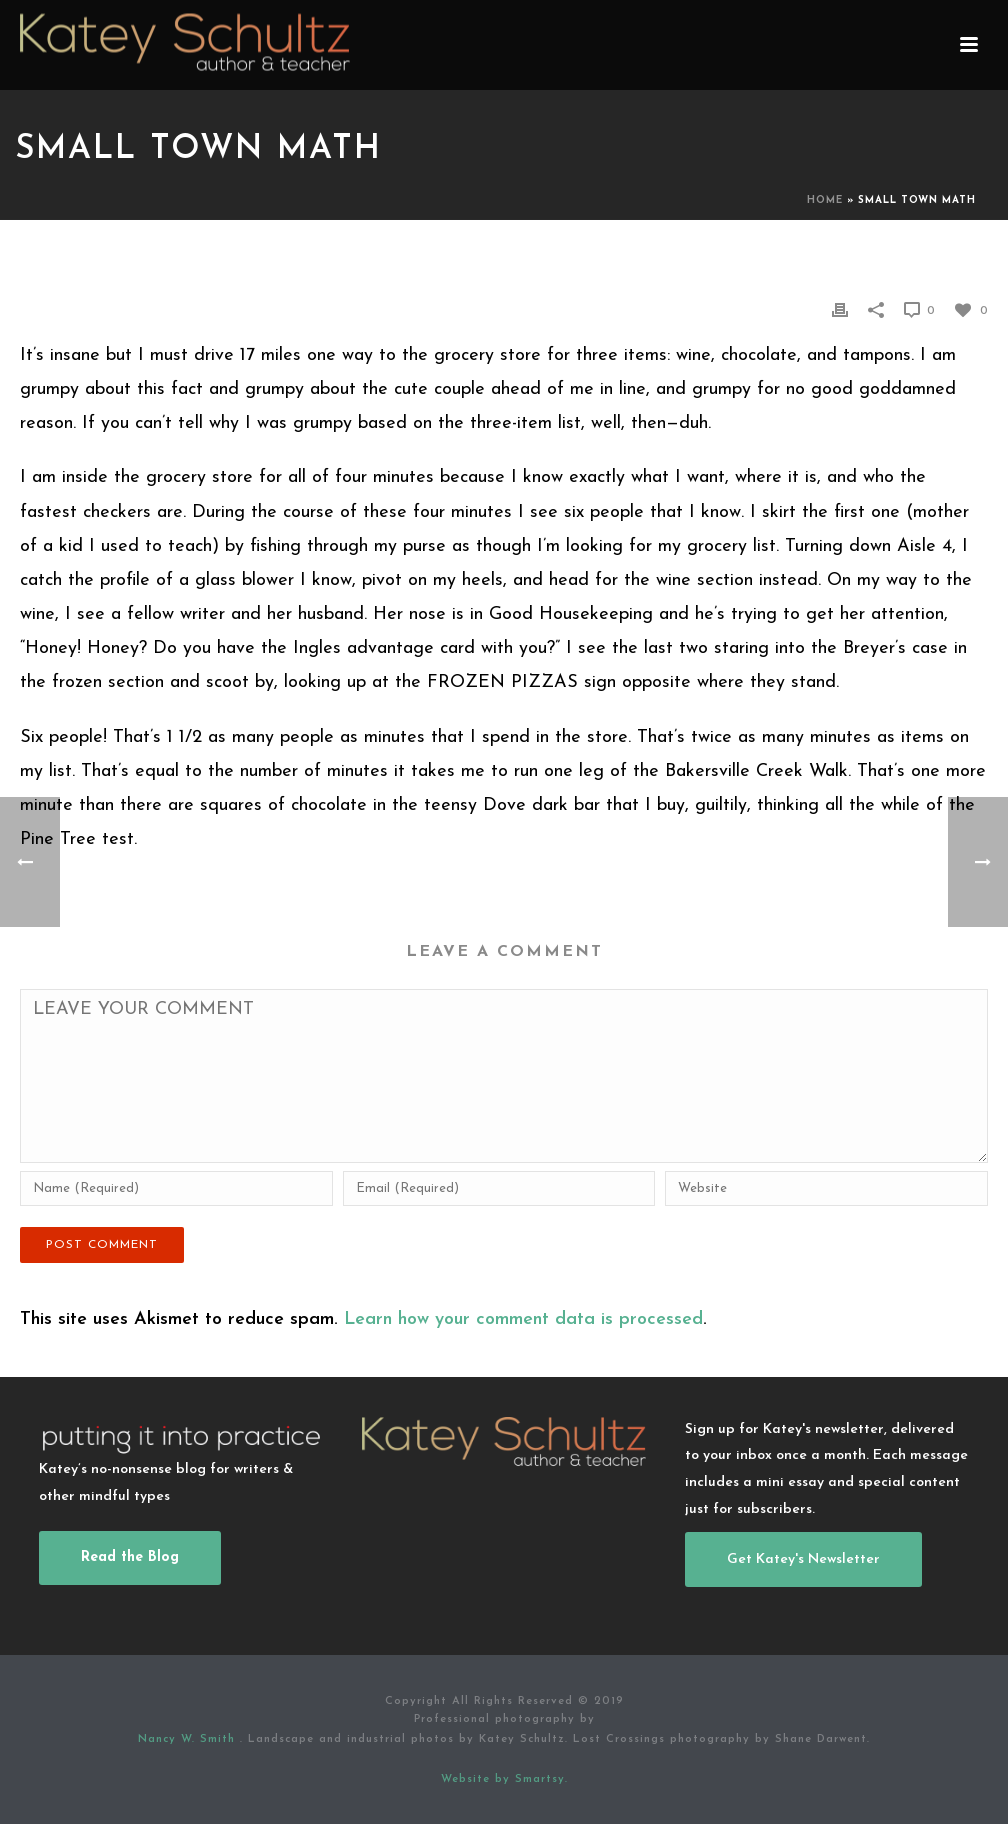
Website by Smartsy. (504, 1779)
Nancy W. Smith (189, 1739)
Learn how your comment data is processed (523, 1319)
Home (825, 200)
